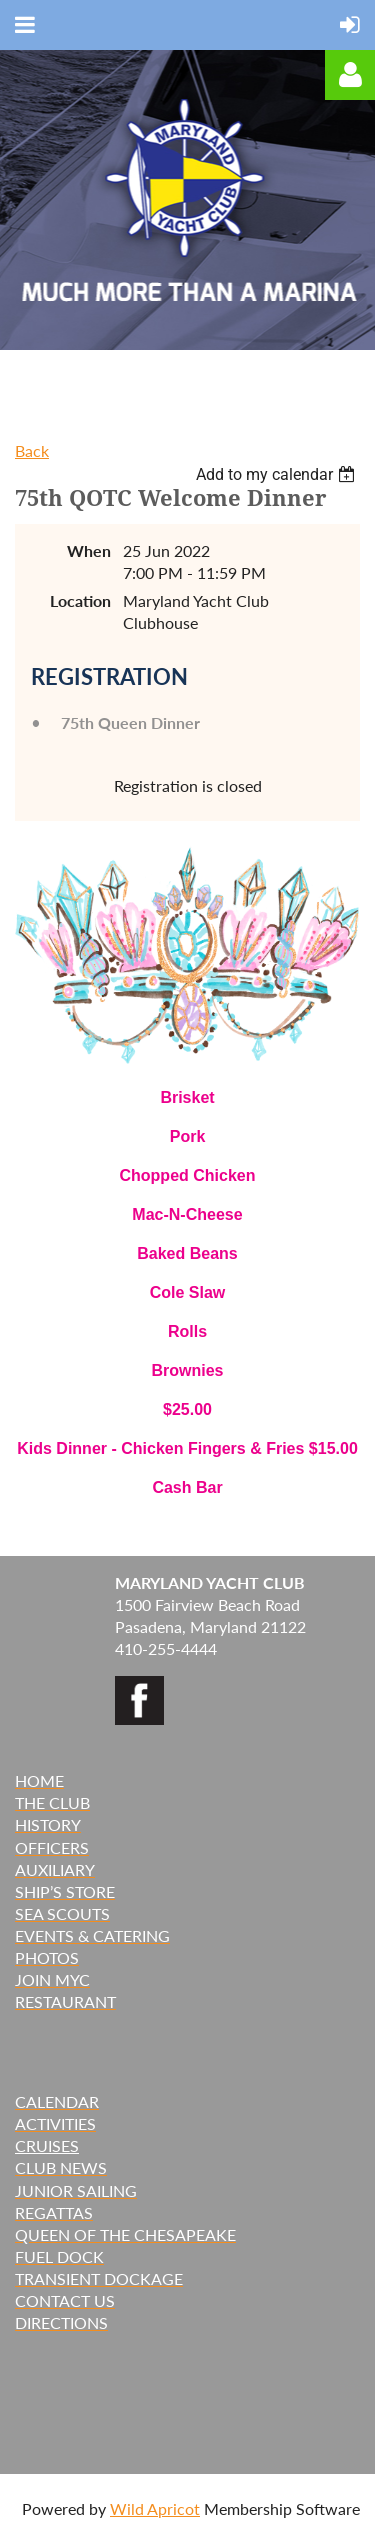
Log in (350, 75)
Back (32, 450)
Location (80, 600)
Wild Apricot (155, 2508)
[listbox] (278, 474)
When (89, 550)
